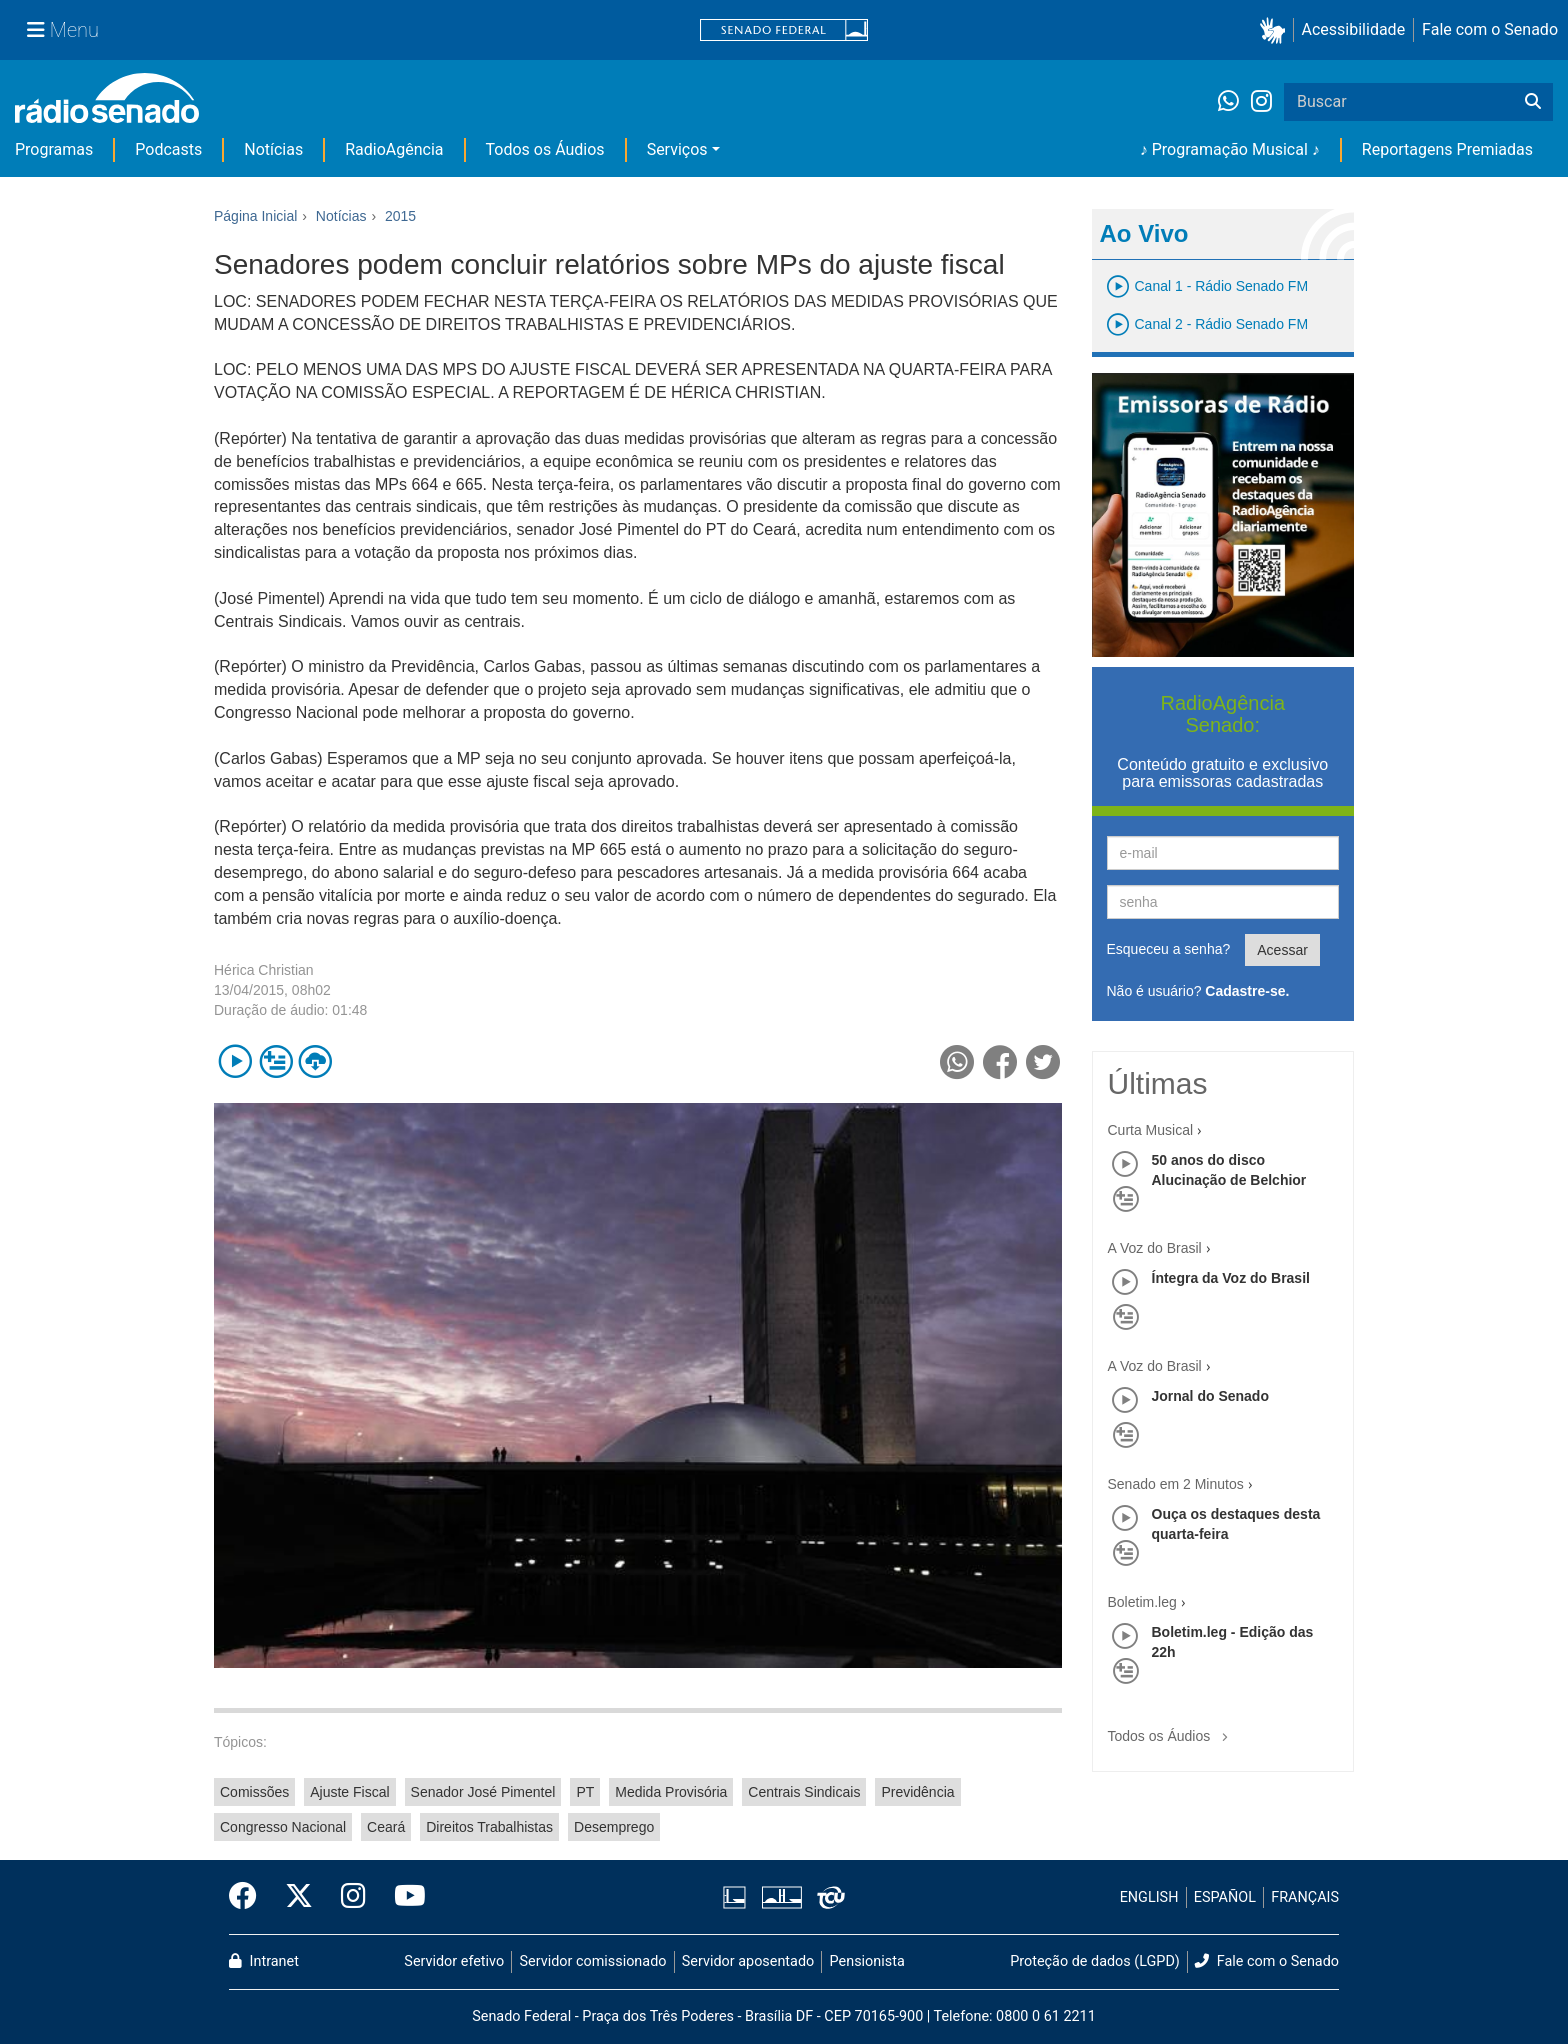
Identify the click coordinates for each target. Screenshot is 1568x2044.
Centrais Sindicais (804, 1792)
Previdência (917, 1792)
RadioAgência (394, 149)
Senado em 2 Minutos (1176, 1484)
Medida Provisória (671, 1792)
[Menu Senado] (63, 30)
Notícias (273, 149)
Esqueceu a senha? (1169, 949)
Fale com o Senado (1490, 29)
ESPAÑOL (1225, 1897)
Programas (54, 149)
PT (585, 1792)
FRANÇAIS (1305, 1897)
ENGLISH (1149, 1897)
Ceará (386, 1827)
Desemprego (614, 1827)
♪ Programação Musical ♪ (1230, 149)
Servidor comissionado (593, 1961)
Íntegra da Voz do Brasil (1231, 1278)
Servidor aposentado (748, 1961)
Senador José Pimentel (483, 1792)
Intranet (264, 1961)
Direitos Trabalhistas (489, 1827)
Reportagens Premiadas (1447, 149)
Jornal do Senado (1210, 1396)
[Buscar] (1533, 102)
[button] (1276, 30)
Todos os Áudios (545, 149)
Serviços (677, 149)
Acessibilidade (1354, 29)
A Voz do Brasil (1155, 1248)
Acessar (1282, 950)
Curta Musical (1151, 1130)
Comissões (254, 1792)
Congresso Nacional (283, 1827)
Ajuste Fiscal (349, 1792)
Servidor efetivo (454, 1961)
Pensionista (867, 1961)
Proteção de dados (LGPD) (1095, 1961)
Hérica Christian (264, 970)
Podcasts (168, 149)
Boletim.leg (1142, 1602)
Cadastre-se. (1247, 991)
